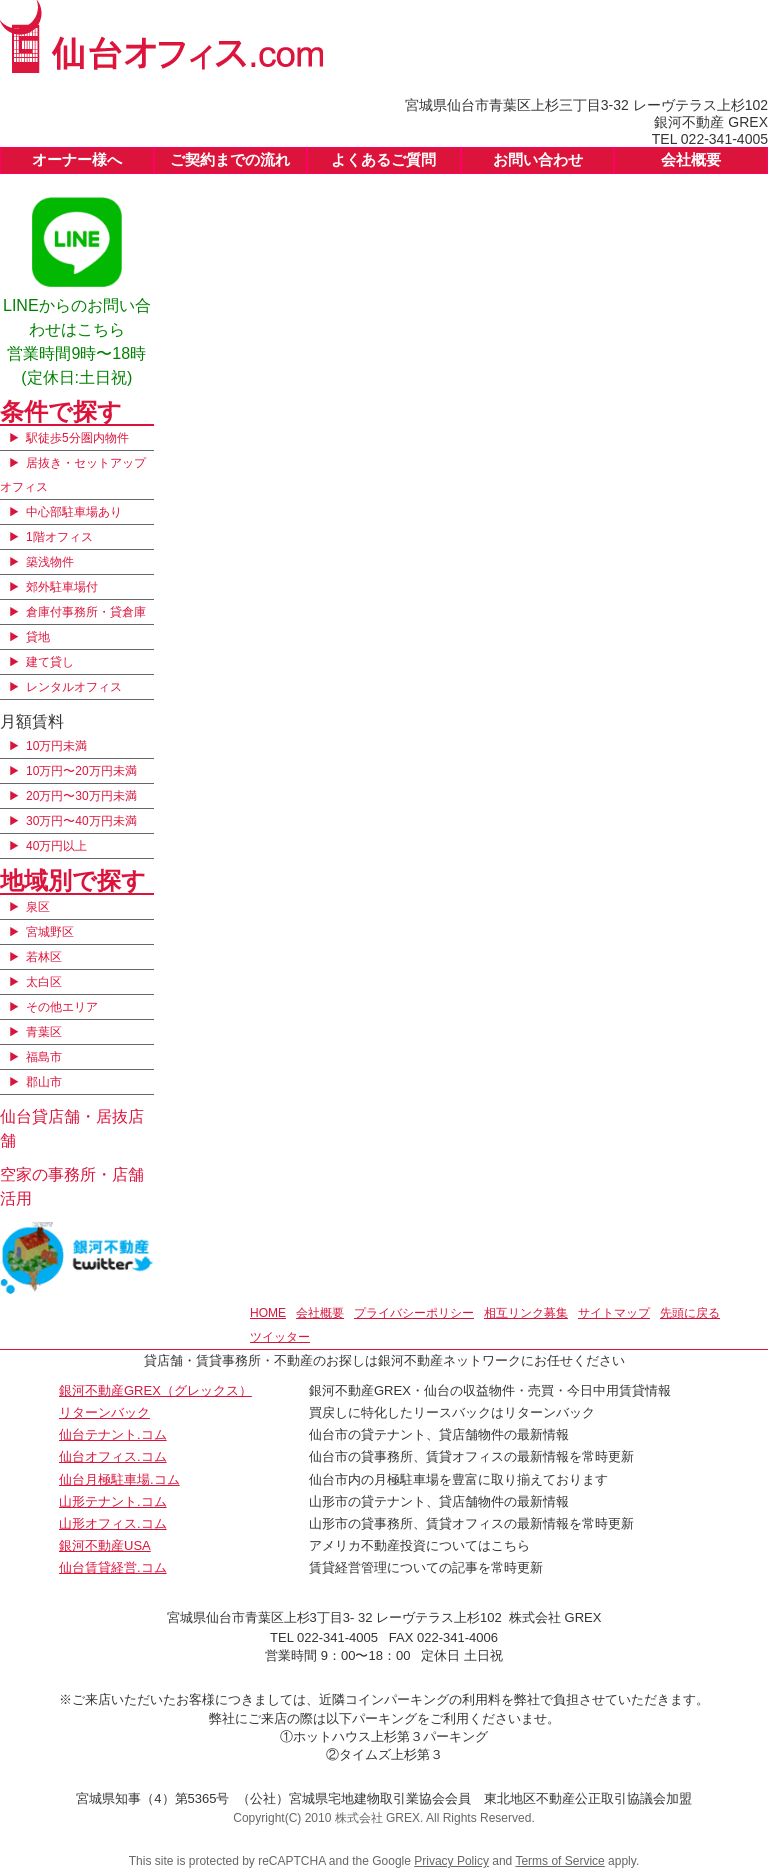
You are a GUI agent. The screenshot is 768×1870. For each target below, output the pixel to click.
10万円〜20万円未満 (81, 771)
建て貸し (50, 662)
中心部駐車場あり (74, 512)
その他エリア (62, 1007)
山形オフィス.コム (113, 1523)
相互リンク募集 (526, 1313)
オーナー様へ (77, 159)
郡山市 (44, 1082)
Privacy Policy (451, 1861)
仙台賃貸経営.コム (113, 1567)
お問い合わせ (538, 159)
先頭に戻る (690, 1313)
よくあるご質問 (383, 159)
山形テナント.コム (113, 1501)
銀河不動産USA (105, 1545)
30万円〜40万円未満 (81, 821)
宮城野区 (50, 932)
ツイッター (280, 1337)
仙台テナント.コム (113, 1434)
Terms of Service (559, 1861)
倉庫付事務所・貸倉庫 (86, 612)
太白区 (44, 982)
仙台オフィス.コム (113, 1456)
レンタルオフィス (74, 687)
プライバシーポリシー (414, 1313)
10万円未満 (56, 746)
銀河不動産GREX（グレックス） (155, 1390)
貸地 (38, 637)
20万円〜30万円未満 (81, 796)
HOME (268, 1313)
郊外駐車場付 (62, 587)
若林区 (44, 957)
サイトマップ (614, 1313)
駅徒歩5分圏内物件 (77, 438)
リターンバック (104, 1412)
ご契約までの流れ (230, 159)
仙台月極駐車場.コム (119, 1479)
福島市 (44, 1057)
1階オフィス (59, 537)
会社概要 (691, 159)
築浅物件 (50, 562)
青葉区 (44, 1032)
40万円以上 (56, 846)
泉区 (38, 907)
